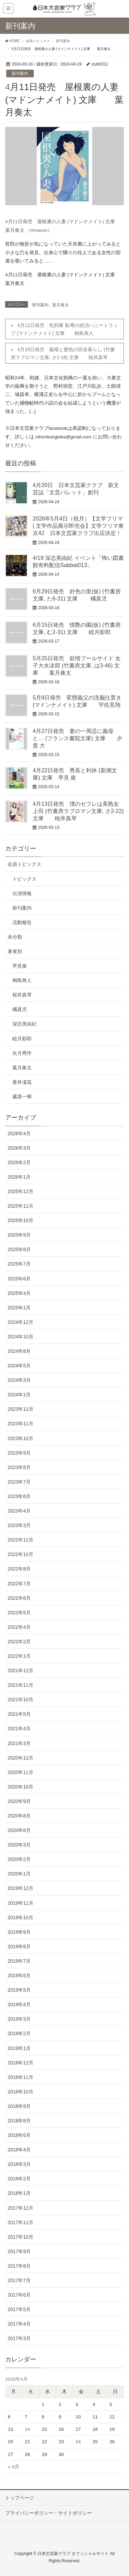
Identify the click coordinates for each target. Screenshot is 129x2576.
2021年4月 (19, 1728)
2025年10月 (20, 1220)
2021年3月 (19, 1743)
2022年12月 (20, 1540)
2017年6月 (19, 2295)
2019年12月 (20, 1888)
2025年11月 (20, 1206)
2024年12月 (20, 1322)
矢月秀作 (22, 1053)
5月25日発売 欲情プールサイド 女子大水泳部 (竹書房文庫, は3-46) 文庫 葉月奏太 (77, 665)
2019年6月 (19, 1975)
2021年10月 (20, 1699)
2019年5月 (19, 1990)
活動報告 (22, 922)
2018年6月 (19, 2135)
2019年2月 (19, 2033)
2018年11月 (20, 2077)
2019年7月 (19, 1961)
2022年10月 (20, 1554)
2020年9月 (19, 1801)
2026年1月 (19, 1177)
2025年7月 (19, 1264)
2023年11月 (20, 1423)
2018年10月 (20, 2091)
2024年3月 (19, 1380)
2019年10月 (20, 1917)
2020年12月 (20, 1758)
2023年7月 (19, 1482)
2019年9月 (19, 1932)
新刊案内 (20, 73)
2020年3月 (19, 1844)
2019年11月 (20, 1903)
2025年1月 (19, 1307)
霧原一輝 (22, 1096)
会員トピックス (24, 864)
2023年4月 (19, 1511)
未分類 (15, 937)
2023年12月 (20, 1409)
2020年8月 (19, 1816)
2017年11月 (20, 2222)
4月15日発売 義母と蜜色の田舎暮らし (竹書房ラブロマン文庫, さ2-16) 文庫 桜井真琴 (63, 353)
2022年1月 (19, 1656)
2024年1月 (19, 1394)
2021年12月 (20, 1670)
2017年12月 (20, 2208)
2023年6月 (19, 1496)
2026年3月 (19, 1148)
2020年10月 (20, 1787)
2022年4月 (19, 1627)
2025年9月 (19, 1235)
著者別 (15, 951)
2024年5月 (19, 1365)
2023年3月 (19, 1525)
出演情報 (22, 893)
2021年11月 (20, 1685)
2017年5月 (19, 2309)
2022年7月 (19, 1583)
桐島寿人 (22, 980)
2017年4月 (19, 2324)
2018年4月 (19, 2149)
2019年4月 (19, 2004)
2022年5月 (19, 1612)
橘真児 (19, 1009)
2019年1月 (19, 2048)
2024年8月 (19, 1351)
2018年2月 (19, 2178)
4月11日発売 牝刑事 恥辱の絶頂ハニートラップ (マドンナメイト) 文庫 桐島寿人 (64, 329)
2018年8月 (19, 2120)
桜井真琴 (22, 995)
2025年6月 (19, 1278)
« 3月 (13, 2466)
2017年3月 (19, 2338)
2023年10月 (20, 1438)
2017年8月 (19, 2266)
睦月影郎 (22, 1038)
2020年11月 (20, 1772)
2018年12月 (20, 2062)
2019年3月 (19, 2019)
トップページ (19, 2497)
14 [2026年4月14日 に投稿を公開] (27, 2429)
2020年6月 (19, 1830)
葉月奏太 (60, 305)
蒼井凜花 (22, 1082)
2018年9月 (19, 2106)
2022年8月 (19, 1569)
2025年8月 (19, 1249)
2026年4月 (19, 1133)
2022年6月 (19, 1598)
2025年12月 (20, 1191)
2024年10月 (20, 1336)
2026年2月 (19, 1162)
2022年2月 (19, 1641)
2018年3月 (19, 2164)
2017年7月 (19, 2280)
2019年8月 (19, 1946)
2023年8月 (19, 1467)
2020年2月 (19, 1859)
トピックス (24, 879)
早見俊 (19, 966)
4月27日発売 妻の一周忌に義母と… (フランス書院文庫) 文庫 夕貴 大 (77, 738)
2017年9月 (19, 2251)
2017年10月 (20, 2237)
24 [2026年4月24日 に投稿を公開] (78, 2441)
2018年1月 (19, 2193)
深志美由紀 (24, 1024)
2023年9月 (19, 1453)
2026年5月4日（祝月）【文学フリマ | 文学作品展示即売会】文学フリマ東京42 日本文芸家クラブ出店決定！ (78, 525)
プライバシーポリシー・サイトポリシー (48, 2513)
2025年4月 (19, 1293)
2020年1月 (19, 1873)
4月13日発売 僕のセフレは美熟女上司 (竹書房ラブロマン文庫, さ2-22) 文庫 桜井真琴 (78, 811)
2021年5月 (19, 1714)
